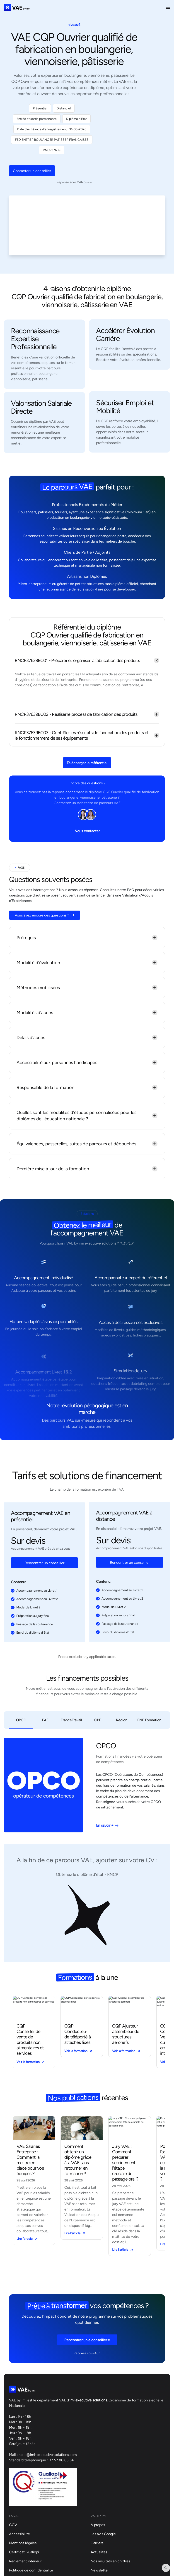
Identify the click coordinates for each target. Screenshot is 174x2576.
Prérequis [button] (26, 947)
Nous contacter (87, 831)
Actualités (99, 2552)
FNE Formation (149, 1731)
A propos (98, 2524)
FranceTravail (71, 1731)
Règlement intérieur (25, 2561)
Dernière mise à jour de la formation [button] (53, 1178)
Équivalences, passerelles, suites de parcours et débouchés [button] (76, 1153)
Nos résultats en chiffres (110, 2561)
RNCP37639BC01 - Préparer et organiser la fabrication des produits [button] (77, 660)
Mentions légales (22, 2543)
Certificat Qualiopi (24, 2552)
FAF (45, 1731)
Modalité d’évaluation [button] (38, 972)
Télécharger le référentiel (87, 763)
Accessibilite (19, 2534)
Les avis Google (103, 2534)
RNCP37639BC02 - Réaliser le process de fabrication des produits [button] (76, 714)
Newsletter (100, 2570)
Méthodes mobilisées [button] (38, 997)
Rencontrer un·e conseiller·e (87, 2340)
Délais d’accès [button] (31, 1047)
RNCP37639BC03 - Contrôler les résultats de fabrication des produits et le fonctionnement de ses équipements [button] (82, 735)
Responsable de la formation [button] (45, 1097)
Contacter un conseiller (32, 171)
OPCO (21, 1731)
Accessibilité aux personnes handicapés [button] (57, 1072)
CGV (13, 2524)
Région (121, 1731)
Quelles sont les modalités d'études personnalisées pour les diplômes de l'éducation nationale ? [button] (76, 1125)
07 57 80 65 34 (61, 2460)
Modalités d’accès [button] (35, 1022)
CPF (97, 1731)
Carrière (97, 2543)
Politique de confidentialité (31, 2570)
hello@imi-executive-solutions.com (48, 2454)
